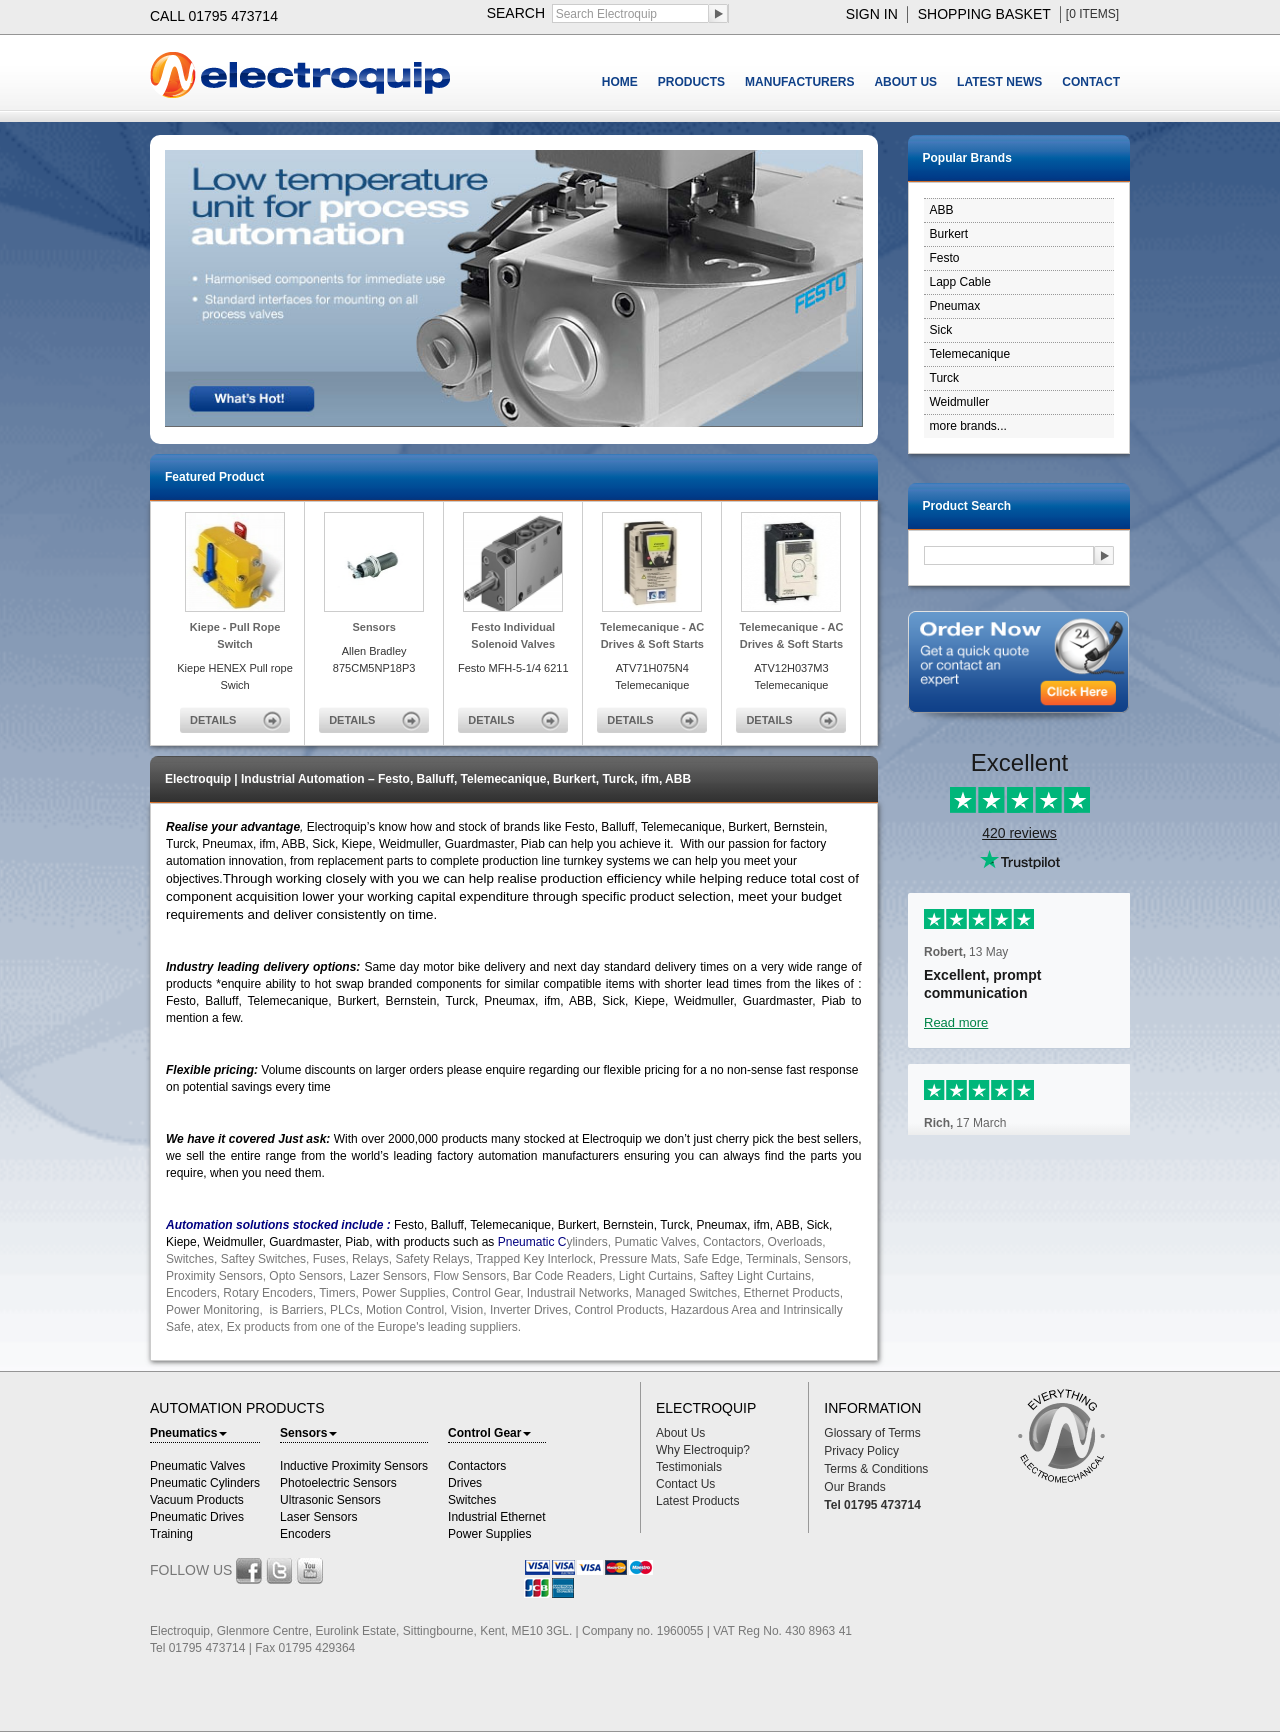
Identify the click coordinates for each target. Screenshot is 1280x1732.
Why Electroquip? (703, 1450)
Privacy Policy (861, 1451)
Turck (945, 378)
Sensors (308, 1433)
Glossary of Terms (872, 1433)
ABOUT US (905, 82)
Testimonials (689, 1467)
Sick (941, 330)
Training (171, 1534)
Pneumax (955, 306)
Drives (465, 1483)
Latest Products (697, 1501)
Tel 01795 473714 (872, 1505)
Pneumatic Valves (197, 1466)
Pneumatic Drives (197, 1517)
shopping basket (984, 14)
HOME (620, 82)
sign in (872, 14)
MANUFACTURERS (799, 82)
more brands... (968, 426)
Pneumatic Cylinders (205, 1483)
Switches (472, 1500)
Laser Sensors (318, 1517)
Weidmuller (960, 402)
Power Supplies (489, 1534)
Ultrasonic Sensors (330, 1500)
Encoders (305, 1534)
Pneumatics (188, 1433)
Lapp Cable (960, 282)
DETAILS (213, 720)
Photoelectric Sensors (338, 1483)
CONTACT (1091, 82)
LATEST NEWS (999, 82)
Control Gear (489, 1433)
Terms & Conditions (876, 1469)
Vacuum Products (197, 1500)
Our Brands (854, 1487)
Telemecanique (970, 354)
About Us (680, 1433)
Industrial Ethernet (496, 1517)
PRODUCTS (691, 82)
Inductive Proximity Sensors (354, 1466)
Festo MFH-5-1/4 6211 (513, 668)
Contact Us (685, 1484)
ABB (942, 210)
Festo (945, 258)
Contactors (477, 1466)
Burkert (949, 234)
